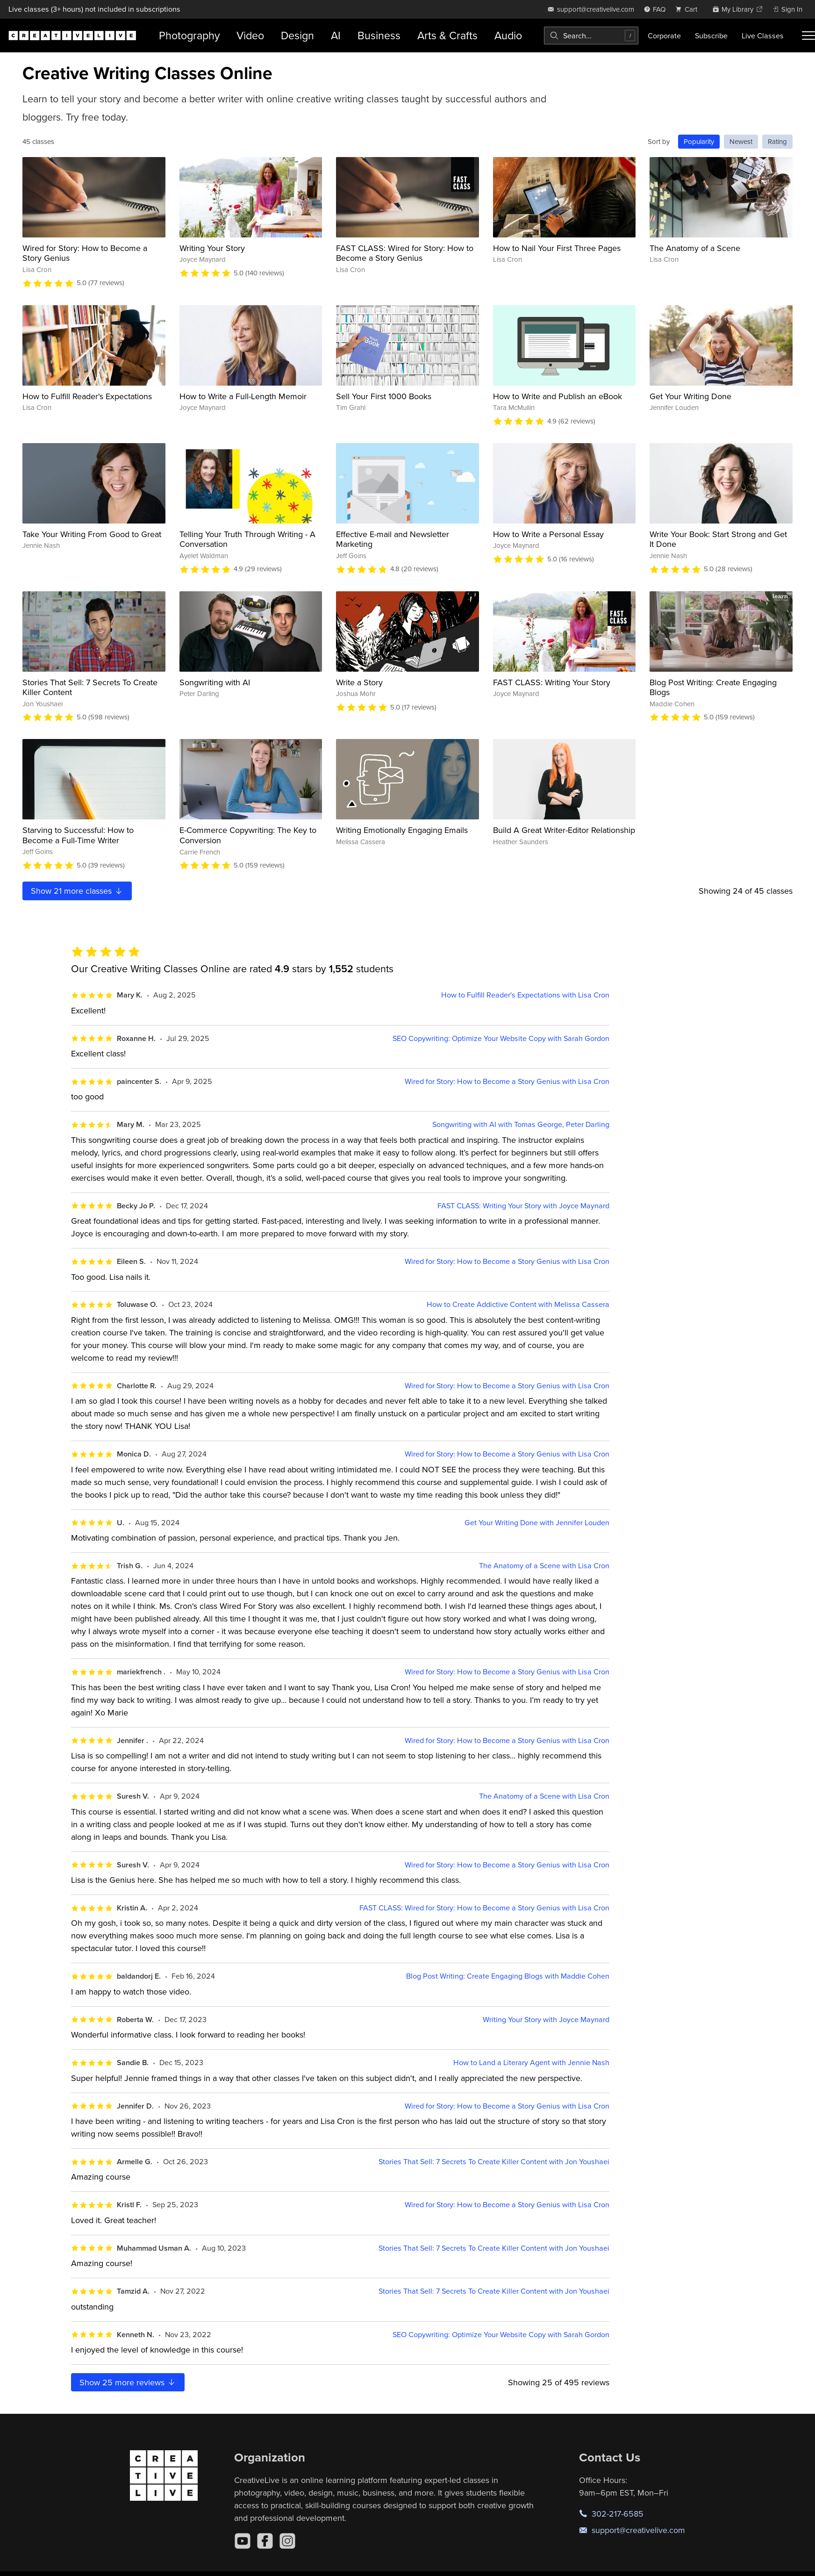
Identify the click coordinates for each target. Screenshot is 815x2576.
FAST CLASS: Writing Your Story (551, 682)
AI (336, 35)
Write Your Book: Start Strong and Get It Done (718, 539)
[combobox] (591, 35)
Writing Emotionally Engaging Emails (402, 830)
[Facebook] (265, 2541)
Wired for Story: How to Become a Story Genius (84, 253)
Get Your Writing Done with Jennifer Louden (537, 1522)
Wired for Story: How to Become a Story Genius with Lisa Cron (507, 1081)
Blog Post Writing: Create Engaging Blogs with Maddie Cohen (507, 1976)
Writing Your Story (212, 248)
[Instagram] (287, 2541)
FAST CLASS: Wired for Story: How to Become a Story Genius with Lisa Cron (484, 1907)
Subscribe (711, 35)
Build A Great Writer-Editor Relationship (564, 830)
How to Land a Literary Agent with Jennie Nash (531, 2062)
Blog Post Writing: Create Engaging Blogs (713, 687)
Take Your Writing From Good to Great (91, 534)
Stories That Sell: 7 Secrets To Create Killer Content (89, 687)
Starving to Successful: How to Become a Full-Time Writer (78, 835)
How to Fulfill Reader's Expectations (87, 396)
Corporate (664, 35)
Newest (740, 141)
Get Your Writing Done (690, 396)
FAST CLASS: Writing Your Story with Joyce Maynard (523, 1205)
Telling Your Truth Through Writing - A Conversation (247, 539)
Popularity (699, 141)
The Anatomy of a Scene (695, 248)
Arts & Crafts (447, 35)
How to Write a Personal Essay (548, 534)
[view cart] (689, 9)
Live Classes (763, 35)
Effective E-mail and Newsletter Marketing (392, 539)
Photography (189, 35)
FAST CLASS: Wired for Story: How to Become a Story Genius (404, 253)
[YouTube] (242, 2541)
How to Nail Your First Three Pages (557, 248)
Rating (777, 141)
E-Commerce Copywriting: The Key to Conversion (247, 835)
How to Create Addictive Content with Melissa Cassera (518, 1304)
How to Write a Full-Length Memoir (243, 396)
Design (297, 35)
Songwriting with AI (214, 682)
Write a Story (359, 682)
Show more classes (77, 891)
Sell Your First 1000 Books (383, 396)
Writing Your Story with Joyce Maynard (546, 2019)
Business (378, 35)
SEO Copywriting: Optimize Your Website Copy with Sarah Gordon (501, 1038)
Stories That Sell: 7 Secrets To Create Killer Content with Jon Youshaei (494, 2161)
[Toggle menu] (808, 35)
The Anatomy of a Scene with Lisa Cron (544, 1565)
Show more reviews (127, 2382)
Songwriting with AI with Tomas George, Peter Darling (520, 1124)
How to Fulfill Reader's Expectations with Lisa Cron (525, 994)
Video (250, 35)
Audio (508, 35)
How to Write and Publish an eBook (557, 396)
